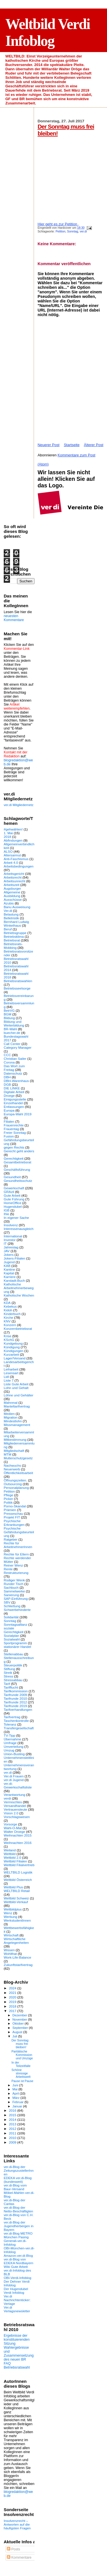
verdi (7, 1798)
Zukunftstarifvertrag (18, 1965)
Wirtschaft (11, 1935)
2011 (13, 2133)
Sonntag (72, 231)
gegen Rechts (14, 1147)
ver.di (83, 231)
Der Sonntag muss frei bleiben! (19, 2044)
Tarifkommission (16, 1691)
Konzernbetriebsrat (18, 1328)
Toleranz (10, 1724)
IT (5, 1243)
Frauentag (11, 1129)
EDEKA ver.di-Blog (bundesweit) (18, 2179)
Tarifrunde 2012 (15, 1702)
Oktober (19, 2023)
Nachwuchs (12, 1465)
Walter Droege (14, 1831)
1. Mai (8, 833)
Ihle (6, 1214)
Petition (61, 231)
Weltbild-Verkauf (16, 1902)
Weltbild (9, 1854)
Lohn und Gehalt (16, 1388)
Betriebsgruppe (15, 933)
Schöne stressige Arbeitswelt (21, 2073)
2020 (13, 1997)
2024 (13, 1988)
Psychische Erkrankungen (14, 1522)
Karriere (10, 1277)
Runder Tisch (13, 1584)
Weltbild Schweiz (16, 1898)
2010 (13, 2138)
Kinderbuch (12, 1314)
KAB (7, 1266)
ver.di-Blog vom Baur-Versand (15, 2187)
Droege (9, 1095)
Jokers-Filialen (14, 1258)
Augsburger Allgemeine (12, 890)
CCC (7, 1055)
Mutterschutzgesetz (18, 1458)
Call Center (12, 1044)
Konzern (10, 1325)
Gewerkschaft (14, 1188)
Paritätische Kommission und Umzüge (22, 2055)
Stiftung (9, 1669)
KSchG (9, 1339)
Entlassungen (14, 1106)
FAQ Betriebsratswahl (17, 2365)
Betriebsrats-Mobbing (13, 945)
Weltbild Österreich (18, 1879)
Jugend (9, 1262)
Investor (10, 1240)
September (21, 2027)
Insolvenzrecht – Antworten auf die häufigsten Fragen (17, 2524)
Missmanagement (17, 1425)
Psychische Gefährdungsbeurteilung (19, 1532)
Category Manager (17, 1047)
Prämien (10, 1510)
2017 (13, 2011)
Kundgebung (13, 1343)
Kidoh (8, 1310)
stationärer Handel (17, 1646)
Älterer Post (93, 445)
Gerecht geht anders (19, 1151)
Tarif (7, 1683)
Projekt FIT (12, 1517)
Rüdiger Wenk (14, 1580)
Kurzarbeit (11, 1354)
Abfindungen (13, 840)
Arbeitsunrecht (14, 881)
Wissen (9, 1950)
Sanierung (11, 1595)
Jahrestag (11, 1247)
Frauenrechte (14, 1125)
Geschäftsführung (17, 1169)
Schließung (12, 1606)
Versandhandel (15, 1806)
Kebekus (10, 1306)
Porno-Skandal (15, 1506)
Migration (10, 1417)
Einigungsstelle (15, 1099)
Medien (9, 1413)
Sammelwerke (14, 1591)
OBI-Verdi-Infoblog (17, 2278)
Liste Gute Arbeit (16, 1384)
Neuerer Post (49, 445)
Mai (16, 2089)
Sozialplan (11, 1635)
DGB (7, 1084)
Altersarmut (12, 855)
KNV (7, 1321)
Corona (9, 1062)
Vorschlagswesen (17, 1817)
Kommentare (19, 2557)
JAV (7, 1251)
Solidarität (11, 1617)
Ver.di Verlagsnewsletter (17, 2309)
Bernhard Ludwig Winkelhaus (16, 923)
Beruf (8, 929)
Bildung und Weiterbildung (14, 1023)
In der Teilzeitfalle (21, 2064)
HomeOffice (12, 1203)
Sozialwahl (12, 1639)
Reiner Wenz (13, 1565)
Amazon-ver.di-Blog (18, 2255)
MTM (7, 1454)
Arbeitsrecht (13, 877)
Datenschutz (13, 1073)
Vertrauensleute (15, 1809)
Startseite (72, 445)
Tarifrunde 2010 (15, 1698)
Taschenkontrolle (16, 1720)
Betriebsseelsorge (17, 988)
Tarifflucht (11, 1687)
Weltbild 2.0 (12, 1857)
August (18, 2032)
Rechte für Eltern (16, 1554)
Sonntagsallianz (15, 1624)
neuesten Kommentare (14, 618)
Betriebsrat (12, 940)
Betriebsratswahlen (18, 981)
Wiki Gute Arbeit (16, 2266)
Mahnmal (10, 1402)
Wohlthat (10, 1953)
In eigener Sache (16, 1217)
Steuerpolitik (13, 1665)
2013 (13, 2124)
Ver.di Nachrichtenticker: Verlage (17, 2299)
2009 (13, 2142)
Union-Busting (14, 1754)
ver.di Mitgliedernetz (18, 805)
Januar (18, 2106)
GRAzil (9, 1192)
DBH (7, 1077)
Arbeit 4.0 (11, 862)
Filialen (9, 1121)
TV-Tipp (9, 1735)
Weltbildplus (13, 1909)
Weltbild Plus (13, 1887)
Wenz (8, 1913)
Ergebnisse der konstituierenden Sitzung (17, 2340)
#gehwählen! (13, 829)
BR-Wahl (10, 1029)
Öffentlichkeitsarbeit (18, 1473)
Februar (19, 2102)
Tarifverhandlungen (18, 1709)
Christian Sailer (15, 1058)
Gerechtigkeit (13, 1158)
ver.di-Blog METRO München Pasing (18, 2235)
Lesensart (11, 1373)
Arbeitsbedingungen (18, 866)
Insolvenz (11, 1225)
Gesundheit (12, 1177)
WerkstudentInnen (17, 1920)
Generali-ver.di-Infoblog (15, 2242)
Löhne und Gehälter (18, 1395)
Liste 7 (9, 1380)
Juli (15, 2036)
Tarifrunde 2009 (15, 1695)
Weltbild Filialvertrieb (19, 1865)
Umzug (9, 1750)
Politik (8, 1502)
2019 (13, 2002)
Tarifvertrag (12, 1717)
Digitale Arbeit (14, 1092)
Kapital (9, 1273)
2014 (13, 2119)
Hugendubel (13, 1206)
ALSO (8, 851)
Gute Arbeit (12, 1195)
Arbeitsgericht (14, 873)
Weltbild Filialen (15, 1861)
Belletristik (11, 918)
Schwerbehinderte (17, 1609)
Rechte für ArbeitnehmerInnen (18, 1545)
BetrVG (9, 1010)
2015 (13, 2115)
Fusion (9, 1136)
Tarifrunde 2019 (15, 1706)
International (13, 1236)
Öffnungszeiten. (15, 1480)
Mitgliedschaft (14, 1450)
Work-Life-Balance (17, 1957)
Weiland (10, 1850)
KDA (7, 1303)
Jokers (9, 1254)
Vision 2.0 (11, 1813)
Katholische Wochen (19, 1295)
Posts (13, 2549)
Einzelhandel (13, 1103)
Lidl (6, 1376)
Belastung (11, 914)
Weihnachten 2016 (18, 1843)
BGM (7, 1014)
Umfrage (10, 1743)
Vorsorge (10, 1824)
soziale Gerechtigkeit (13, 1630)
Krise (7, 1336)
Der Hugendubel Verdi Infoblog (16, 2290)
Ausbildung (12, 896)
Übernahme (12, 1739)
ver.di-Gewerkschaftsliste (18, 1785)
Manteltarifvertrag (17, 1406)
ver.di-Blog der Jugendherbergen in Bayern (18, 2225)
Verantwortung (14, 1794)
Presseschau (13, 1513)
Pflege (8, 1495)
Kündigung (12, 1347)
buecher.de (12, 1032)
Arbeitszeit (11, 885)
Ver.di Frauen (14, 1776)
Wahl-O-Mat (13, 1828)
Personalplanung (16, 1487)
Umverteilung (13, 1746)
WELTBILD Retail (17, 1891)
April (16, 2093)
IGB (6, 1210)
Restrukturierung (16, 1573)
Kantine (9, 1269)
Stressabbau (13, 1680)
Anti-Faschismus (16, 859)
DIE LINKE (12, 1088)
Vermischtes (13, 1802)
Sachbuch (11, 1587)
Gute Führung (14, 1199)
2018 (7, 836)
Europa (9, 1110)
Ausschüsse (13, 899)
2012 (13, 2128)
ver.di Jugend (14, 1780)
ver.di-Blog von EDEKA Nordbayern (18, 2261)
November (20, 2019)
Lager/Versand (14, 1358)
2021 (13, 1992)
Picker (8, 1499)
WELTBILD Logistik (18, 1872)
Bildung (9, 1018)
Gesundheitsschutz (18, 1180)
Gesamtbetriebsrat (17, 1162)
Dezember (20, 2015)
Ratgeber (10, 1539)
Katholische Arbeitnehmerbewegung (19, 1287)
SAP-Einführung (16, 1598)
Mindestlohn (13, 1421)
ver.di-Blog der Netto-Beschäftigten (18, 2209)
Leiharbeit (11, 1369)
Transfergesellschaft (19, 1728)
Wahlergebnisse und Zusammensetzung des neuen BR (19, 2353)
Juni (16, 2085)
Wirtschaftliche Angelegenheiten (16, 1940)
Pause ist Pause (22, 2081)
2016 (13, 2110)
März (17, 2097)
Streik (8, 1672)
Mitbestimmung (15, 1439)
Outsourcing (13, 1484)
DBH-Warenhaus (16, 1081)
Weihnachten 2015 (18, 1835)
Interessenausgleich (18, 1229)
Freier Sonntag (15, 1132)
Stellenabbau (13, 1654)
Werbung (10, 1916)
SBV (7, 1602)
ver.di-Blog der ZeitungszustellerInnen (19, 2170)
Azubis (9, 903)
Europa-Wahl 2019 (17, 1114)
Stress (8, 1676)
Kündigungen (13, 1351)
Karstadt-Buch (14, 1280)
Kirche (8, 1317)
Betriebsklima (14, 936)
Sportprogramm (15, 1643)
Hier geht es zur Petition (58, 224)
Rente (8, 1569)
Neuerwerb (12, 1469)
